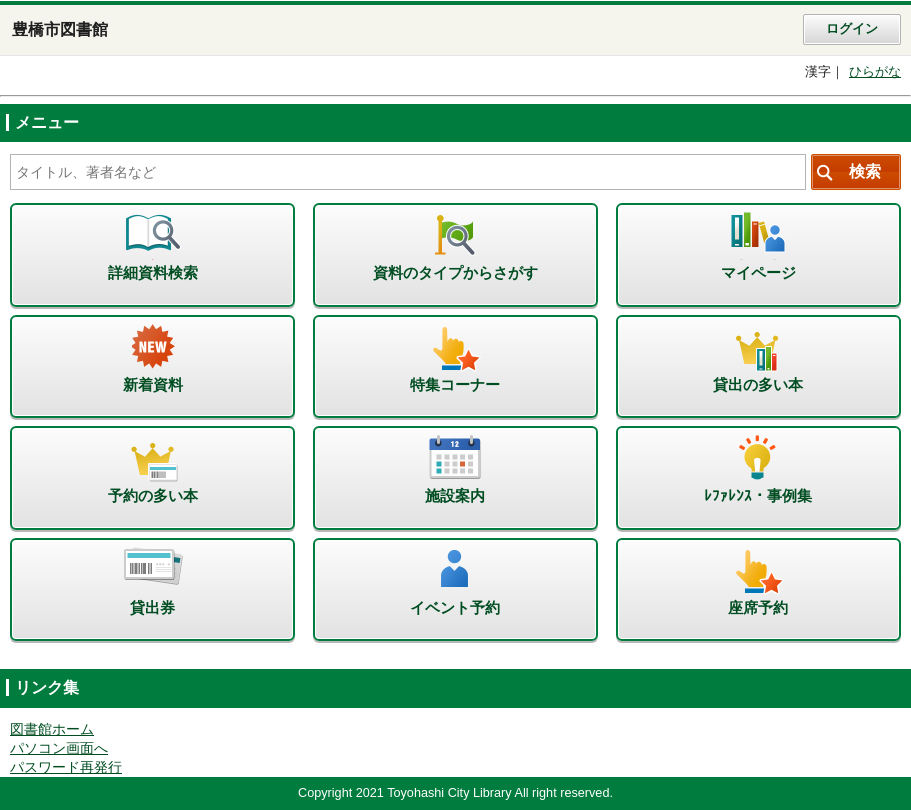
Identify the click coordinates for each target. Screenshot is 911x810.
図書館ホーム (52, 729)
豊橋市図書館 (60, 29)
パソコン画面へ (59, 748)
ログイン (852, 29)
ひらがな (875, 72)
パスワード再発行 (66, 767)
